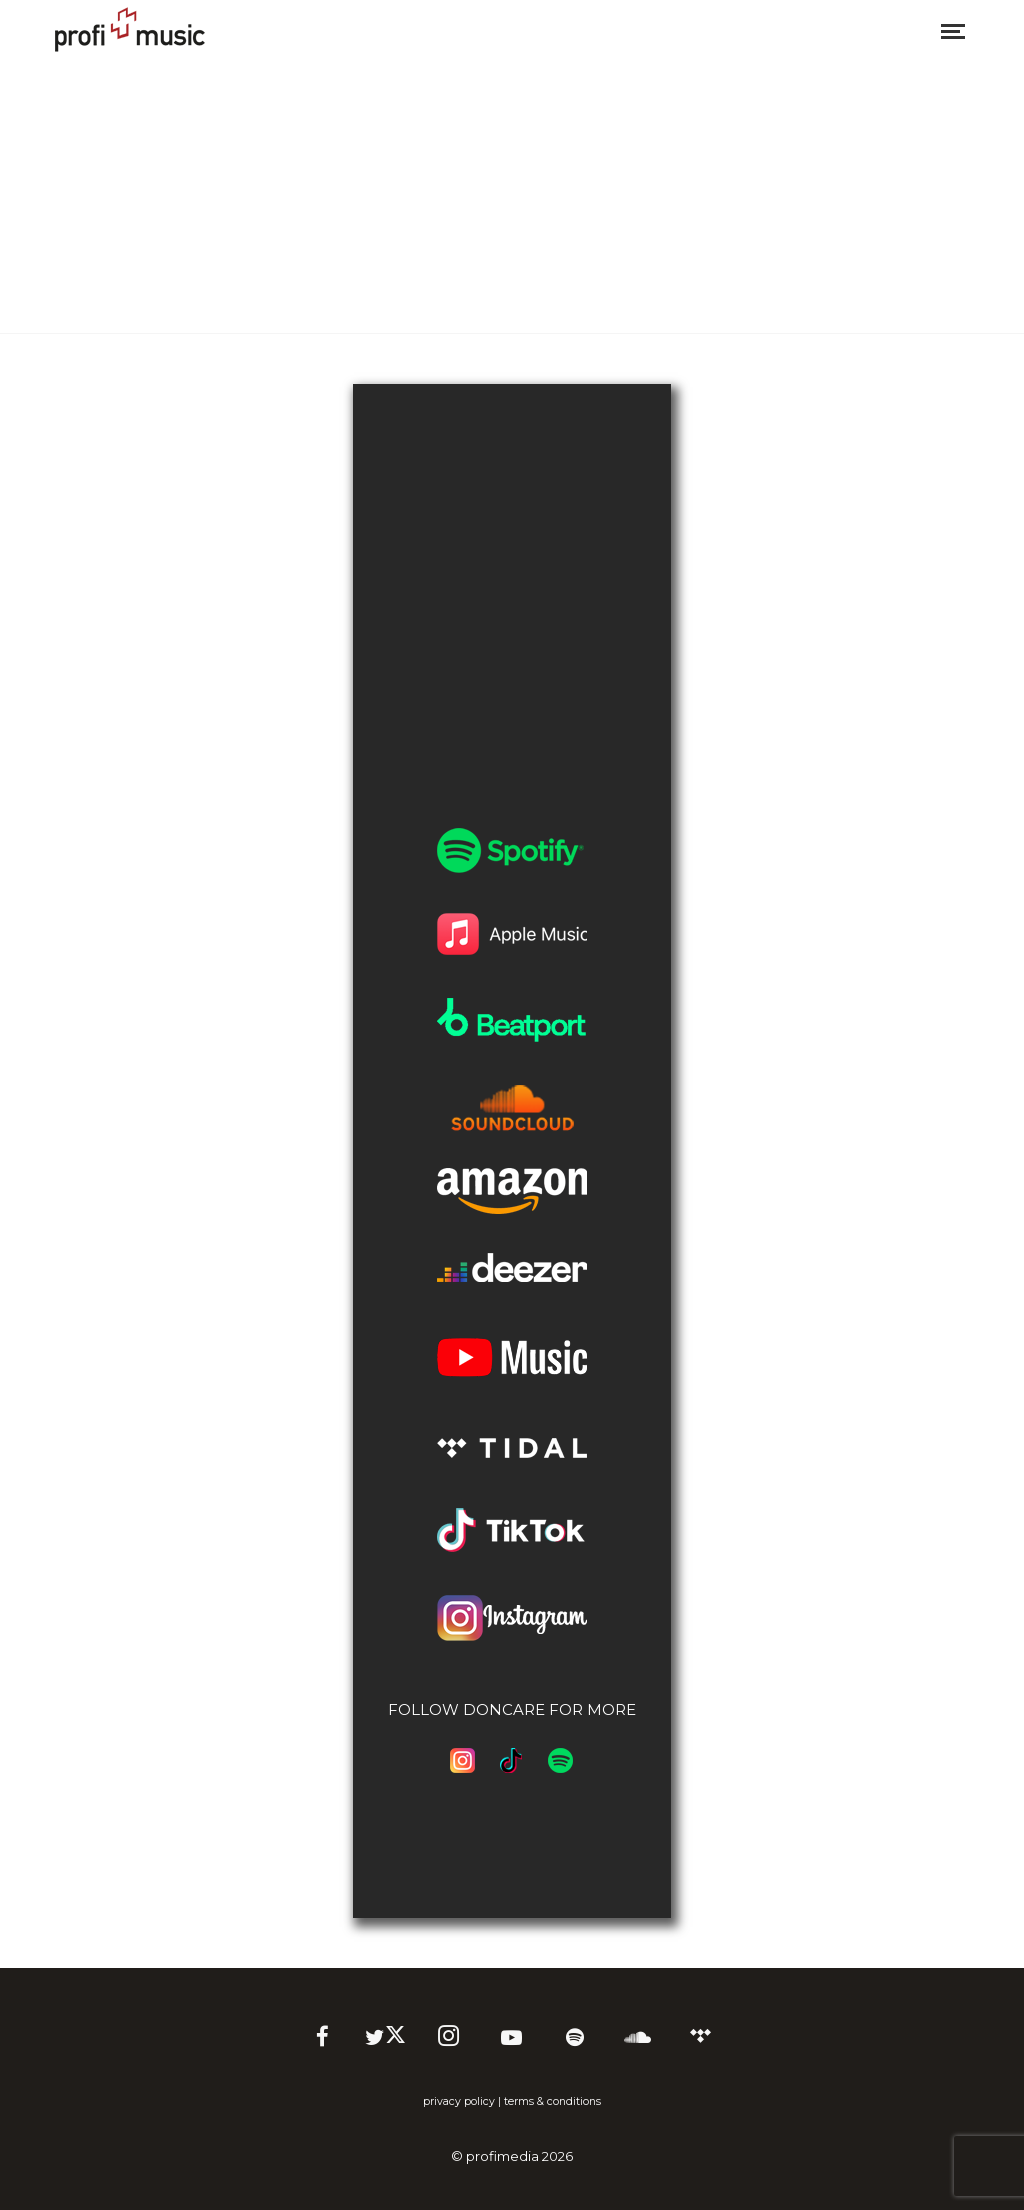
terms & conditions (552, 2101)
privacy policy (459, 2101)
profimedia (502, 2156)
